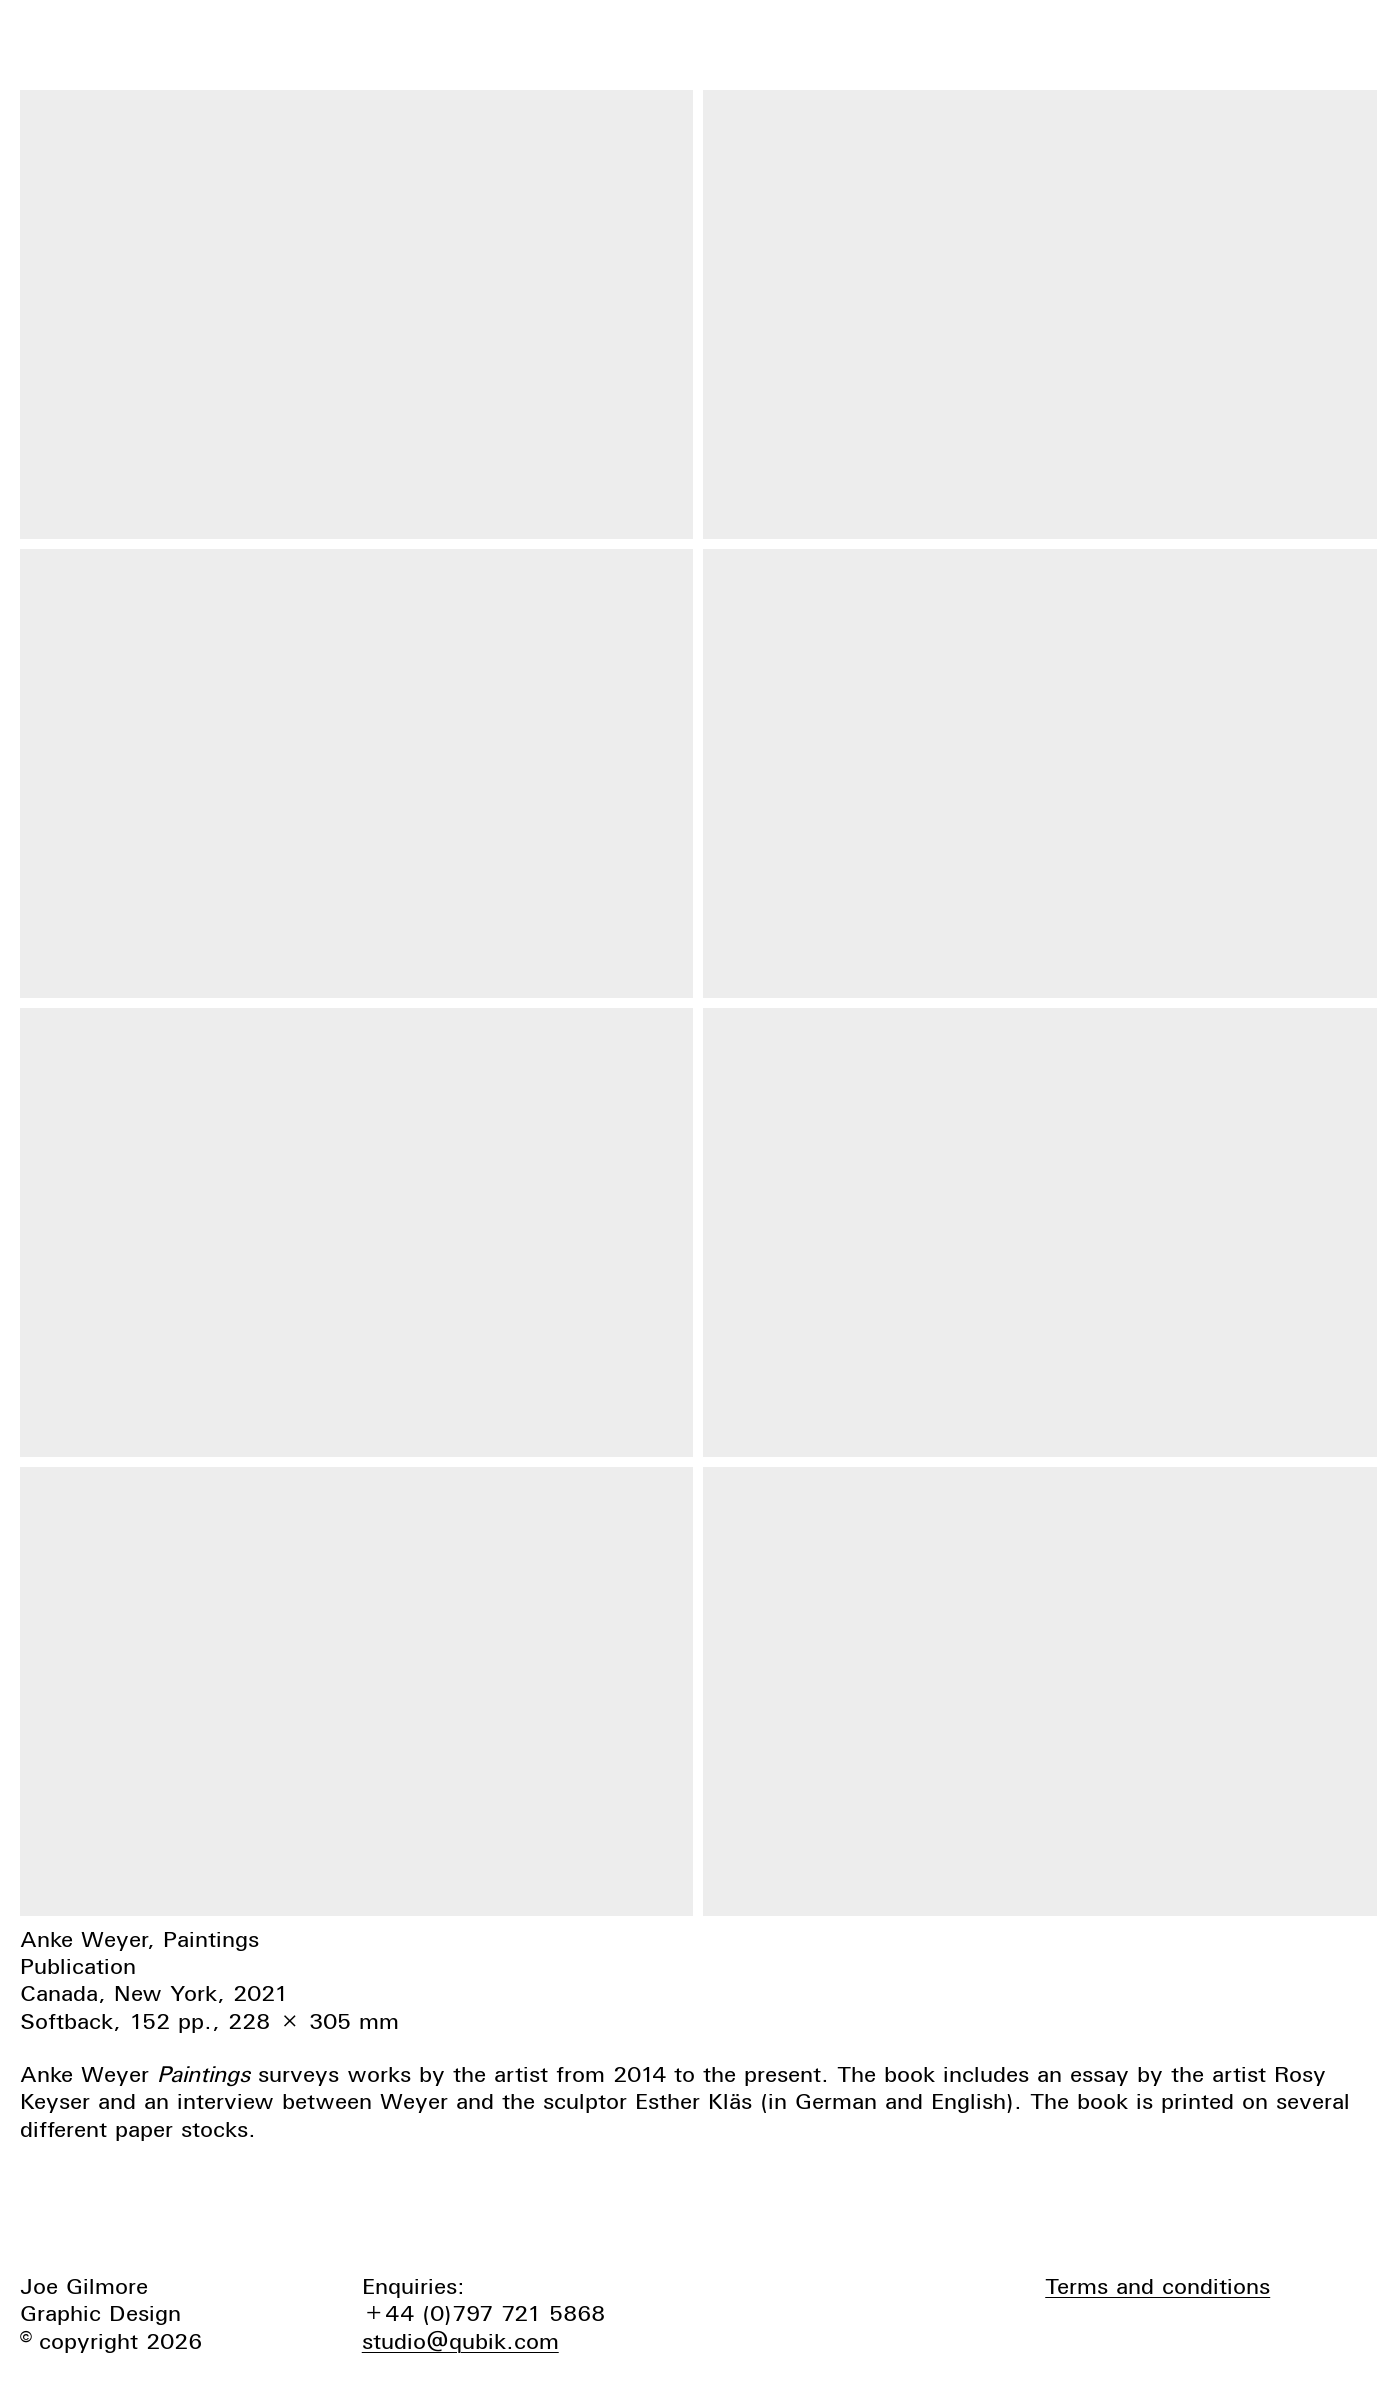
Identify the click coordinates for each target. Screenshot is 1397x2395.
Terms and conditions (1157, 2286)
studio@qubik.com (460, 2341)
